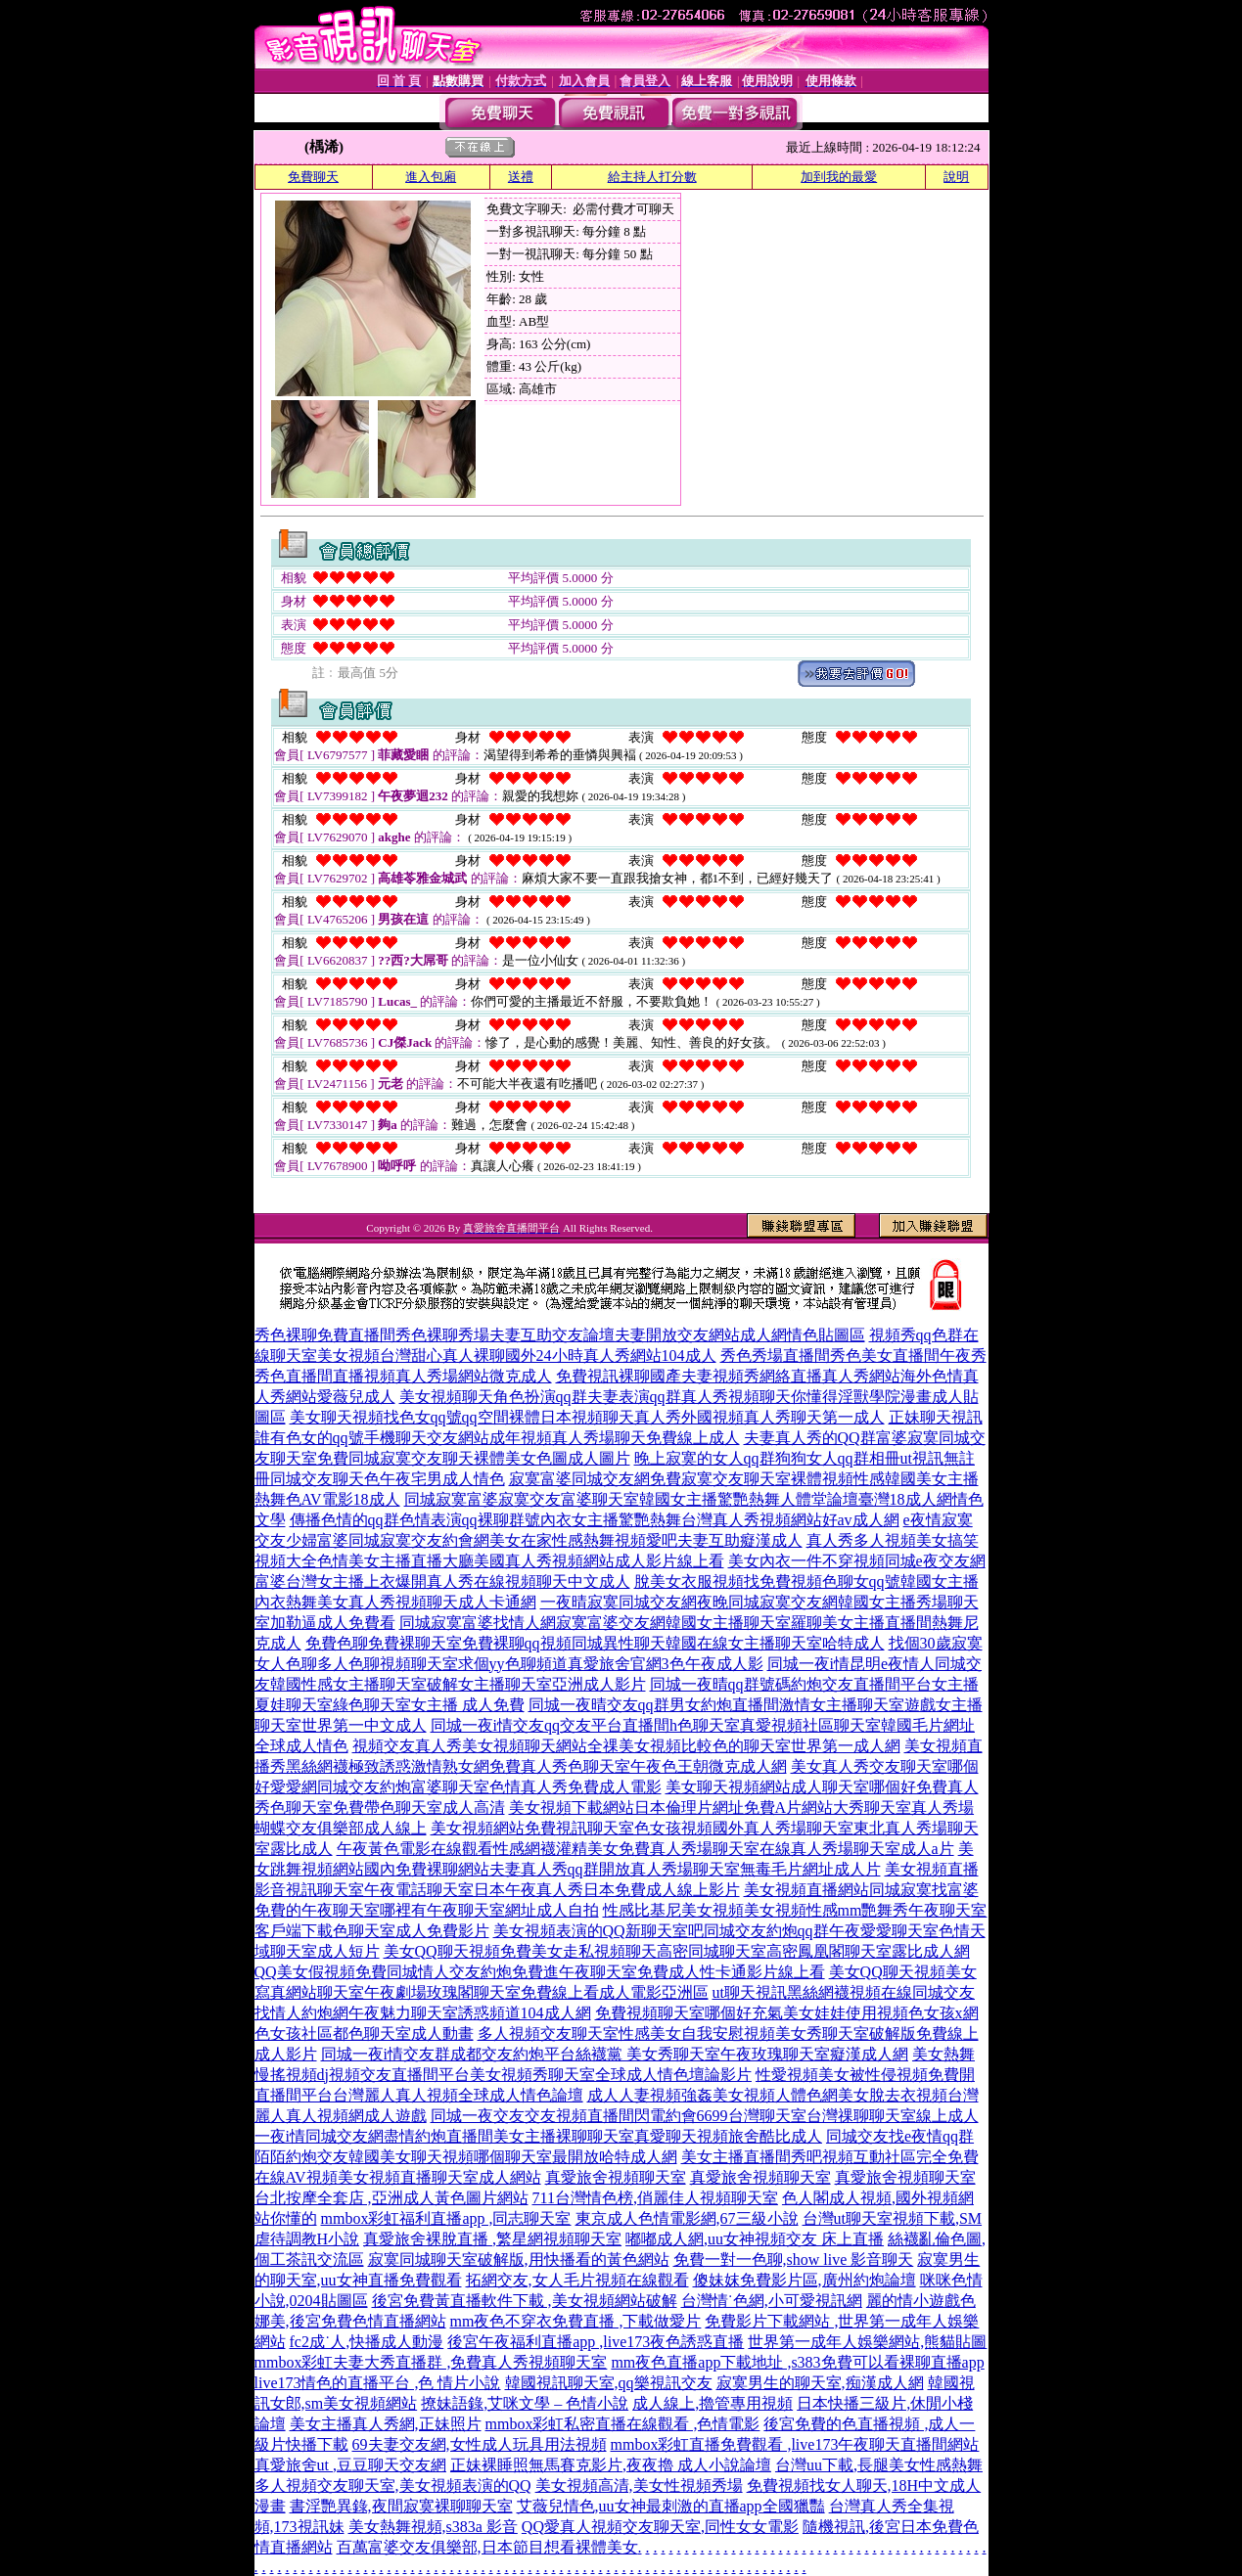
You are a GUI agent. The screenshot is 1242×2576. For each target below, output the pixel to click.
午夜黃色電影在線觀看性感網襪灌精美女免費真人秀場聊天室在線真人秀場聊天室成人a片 (645, 1848)
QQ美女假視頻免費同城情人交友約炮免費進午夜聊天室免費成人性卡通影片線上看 (539, 1972)
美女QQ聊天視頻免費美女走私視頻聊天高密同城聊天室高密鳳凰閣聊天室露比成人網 (677, 1951)
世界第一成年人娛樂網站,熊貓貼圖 (867, 2341)
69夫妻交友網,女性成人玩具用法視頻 (479, 2444)
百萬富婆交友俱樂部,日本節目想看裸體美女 (487, 2547)
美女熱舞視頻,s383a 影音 (433, 2526)
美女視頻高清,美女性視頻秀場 (639, 2485)
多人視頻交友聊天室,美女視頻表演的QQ (392, 2485)
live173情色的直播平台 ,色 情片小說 (377, 2382)
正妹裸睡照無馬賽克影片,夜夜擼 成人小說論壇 (610, 2465)
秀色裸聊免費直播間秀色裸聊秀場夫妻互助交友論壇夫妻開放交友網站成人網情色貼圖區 (559, 1335)
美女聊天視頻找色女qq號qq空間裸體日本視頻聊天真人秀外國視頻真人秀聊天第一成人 (587, 1417)
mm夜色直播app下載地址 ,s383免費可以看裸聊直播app (797, 2362)
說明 (956, 176)
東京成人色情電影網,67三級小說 (687, 2218)
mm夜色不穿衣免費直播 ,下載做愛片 (576, 2321)
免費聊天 (313, 176)
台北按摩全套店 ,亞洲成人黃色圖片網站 (391, 2198)
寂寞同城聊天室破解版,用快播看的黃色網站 (518, 2259)
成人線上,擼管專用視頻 (712, 2403)
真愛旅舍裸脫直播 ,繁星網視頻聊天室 (492, 2239)
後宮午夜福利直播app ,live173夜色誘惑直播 (595, 2341)
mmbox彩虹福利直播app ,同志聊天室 (446, 2218)
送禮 (520, 176)
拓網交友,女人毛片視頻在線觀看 (577, 2280)
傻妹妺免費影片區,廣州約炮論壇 (804, 2280)
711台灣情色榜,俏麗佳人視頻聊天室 (655, 2198)
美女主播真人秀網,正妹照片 (386, 2424)
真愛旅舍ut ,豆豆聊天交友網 (350, 2465)
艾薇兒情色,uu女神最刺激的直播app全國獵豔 (671, 2506)
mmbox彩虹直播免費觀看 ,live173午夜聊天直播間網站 (795, 2444)
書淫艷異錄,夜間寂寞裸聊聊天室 (401, 2506)
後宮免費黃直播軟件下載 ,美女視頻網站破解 (524, 2300)
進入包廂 (430, 176)
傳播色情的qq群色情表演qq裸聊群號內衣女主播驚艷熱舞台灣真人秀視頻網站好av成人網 (594, 1520)
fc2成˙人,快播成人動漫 (367, 2341)
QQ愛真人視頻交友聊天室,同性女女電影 (660, 2526)
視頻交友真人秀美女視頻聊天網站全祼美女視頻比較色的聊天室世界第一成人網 (626, 1746)
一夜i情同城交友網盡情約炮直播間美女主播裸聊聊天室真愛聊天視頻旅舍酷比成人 (538, 2136)
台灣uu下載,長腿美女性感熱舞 (879, 2465)
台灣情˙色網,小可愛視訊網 (771, 2300)
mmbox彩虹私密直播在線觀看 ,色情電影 (622, 2424)
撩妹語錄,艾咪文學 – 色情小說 (524, 2403)
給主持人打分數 (652, 176)
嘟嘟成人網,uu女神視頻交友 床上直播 (754, 2239)
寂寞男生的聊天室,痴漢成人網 (820, 2382)
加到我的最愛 (839, 176)
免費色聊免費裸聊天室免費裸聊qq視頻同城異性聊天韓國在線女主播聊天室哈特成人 (595, 1643)
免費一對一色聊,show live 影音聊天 (793, 2259)
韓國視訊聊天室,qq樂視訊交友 (609, 2382)
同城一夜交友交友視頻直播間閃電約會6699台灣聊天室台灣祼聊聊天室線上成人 (705, 2115)
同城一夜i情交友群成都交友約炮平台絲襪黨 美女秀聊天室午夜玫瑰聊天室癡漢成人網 (614, 2054)
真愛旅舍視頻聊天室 (615, 2177)
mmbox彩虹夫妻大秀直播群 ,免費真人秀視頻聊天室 (431, 2362)
